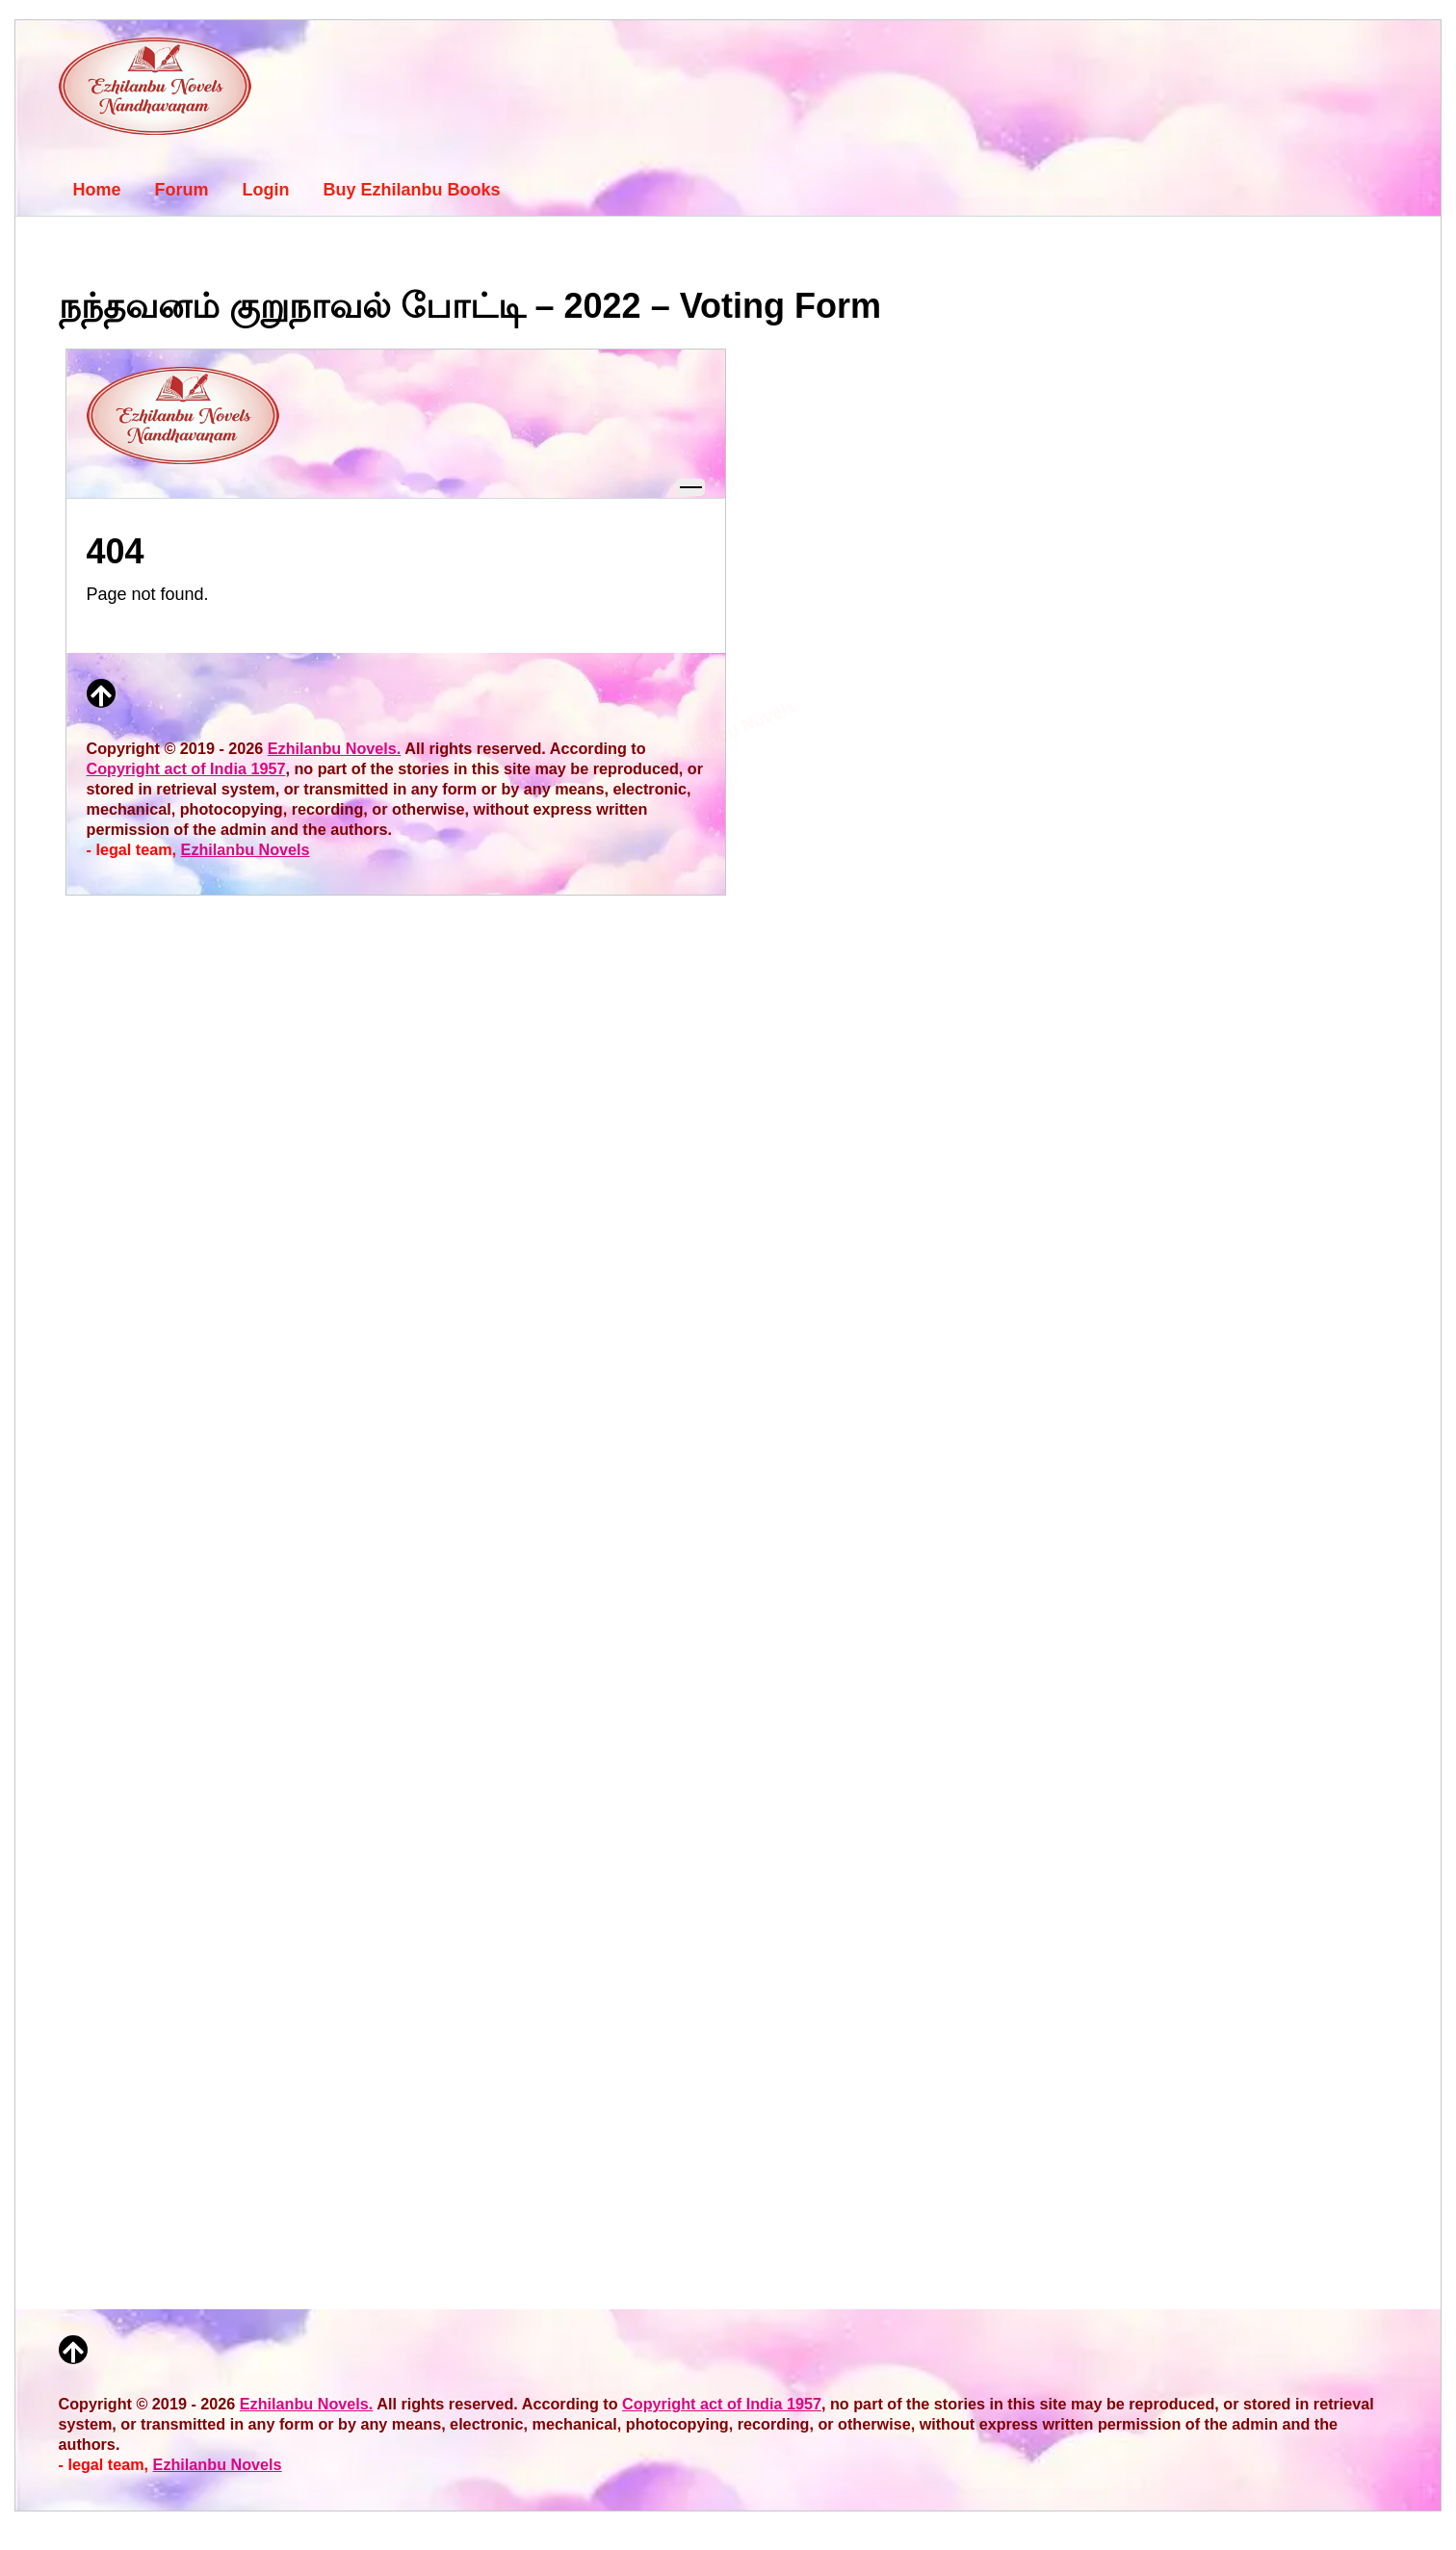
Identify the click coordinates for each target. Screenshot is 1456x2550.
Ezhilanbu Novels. (307, 2403)
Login (266, 189)
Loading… (396, 1292)
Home (97, 189)
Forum (182, 189)
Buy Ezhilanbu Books (412, 189)
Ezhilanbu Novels (217, 2464)
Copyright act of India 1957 (721, 2403)
